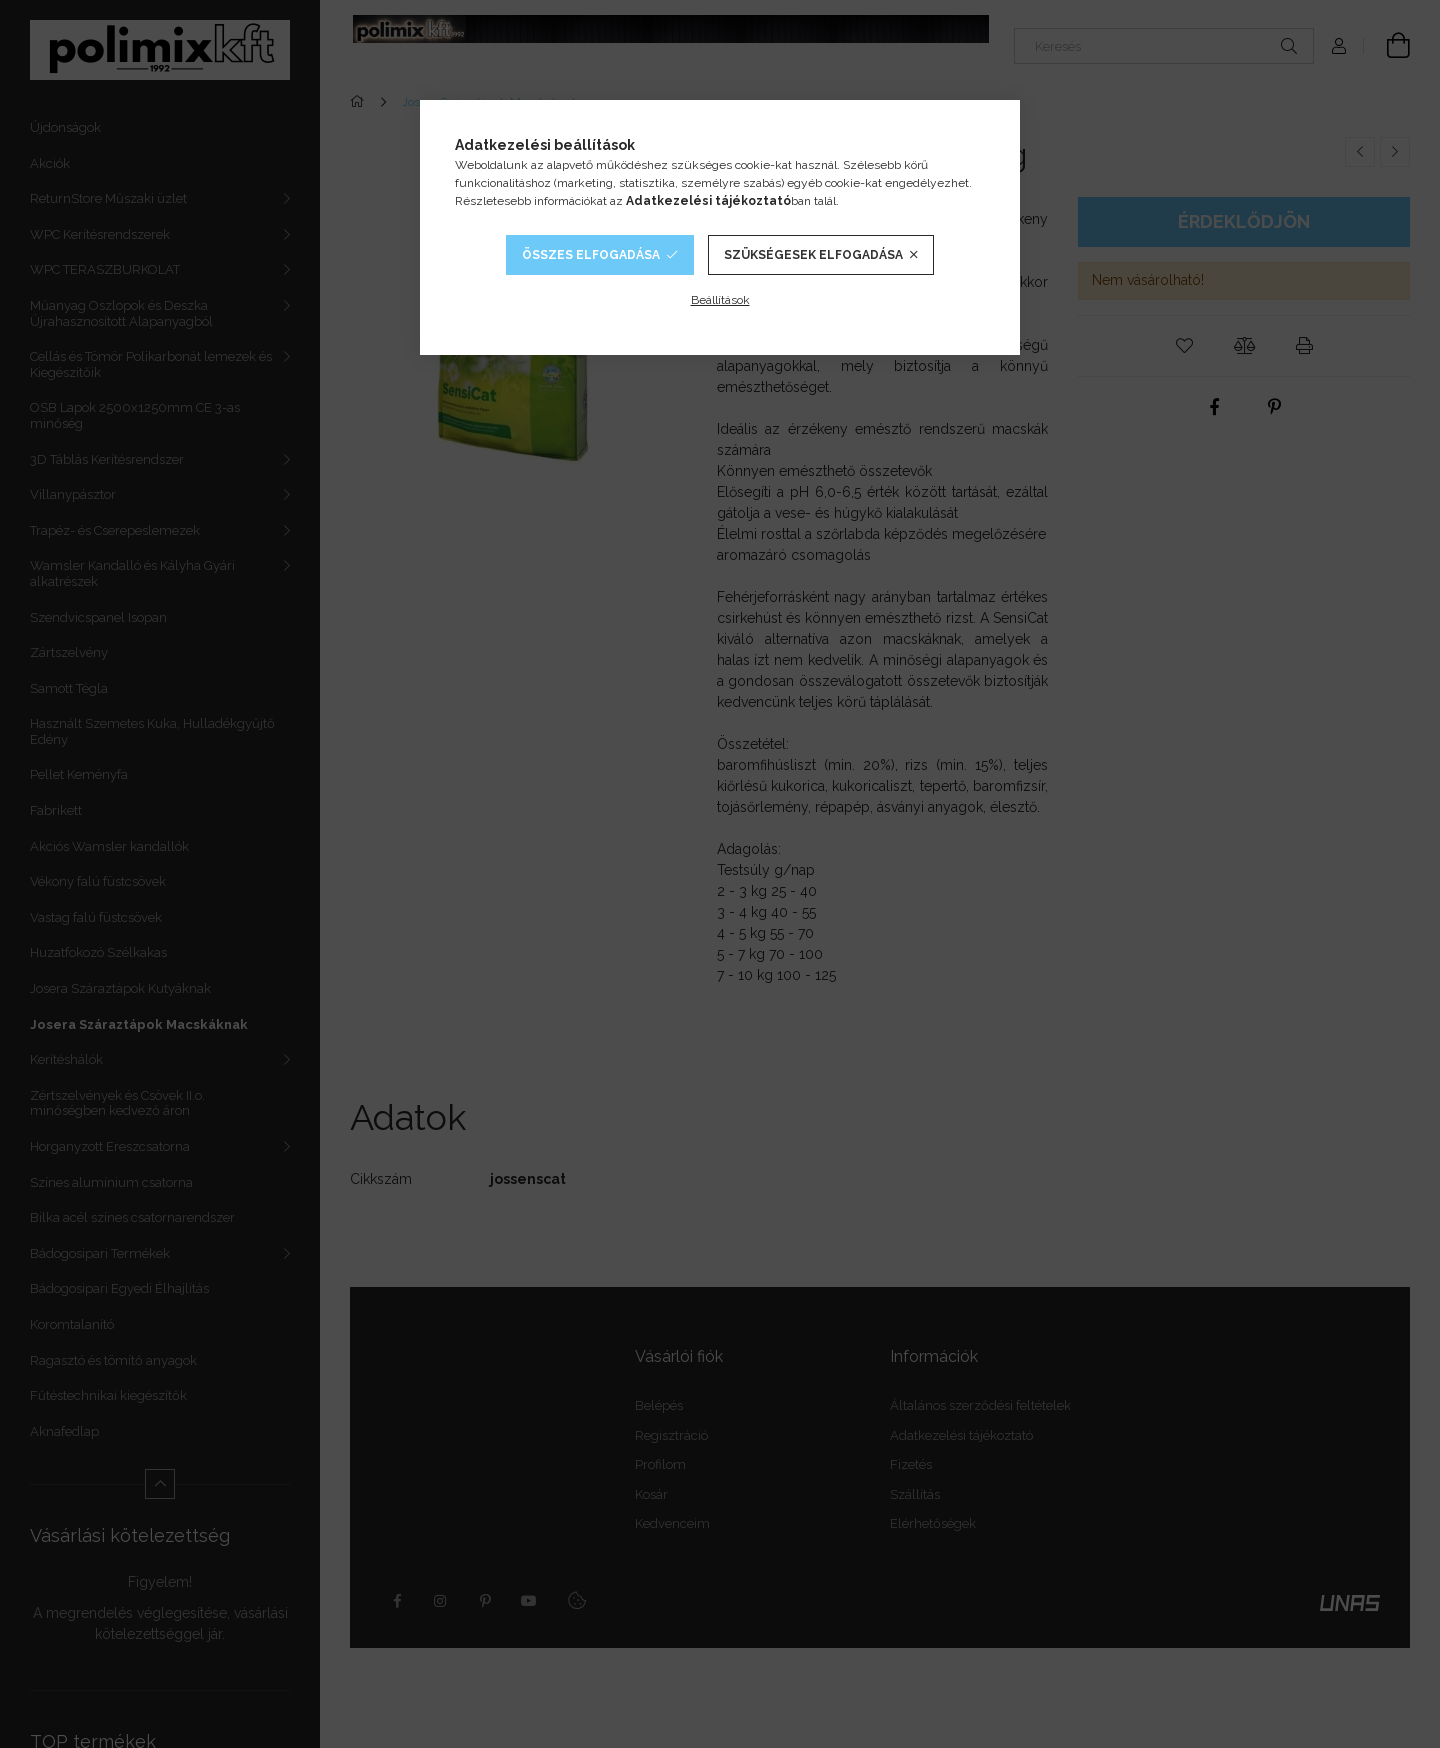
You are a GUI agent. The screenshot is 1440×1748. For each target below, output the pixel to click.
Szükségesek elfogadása (813, 255)
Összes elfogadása (591, 255)
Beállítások (720, 300)
